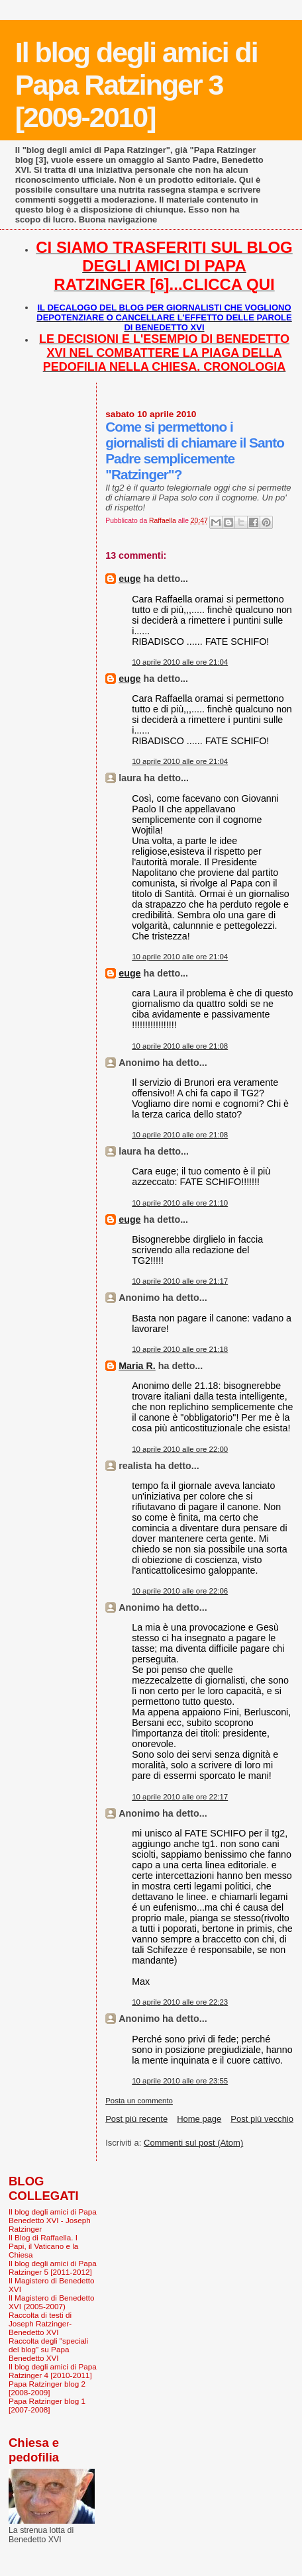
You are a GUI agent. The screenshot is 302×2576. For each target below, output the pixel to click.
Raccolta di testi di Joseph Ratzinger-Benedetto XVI (40, 2323)
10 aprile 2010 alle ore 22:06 (180, 1591)
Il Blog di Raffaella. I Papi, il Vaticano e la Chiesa (43, 2246)
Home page (199, 2119)
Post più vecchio (261, 2119)
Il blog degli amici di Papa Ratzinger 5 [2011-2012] (53, 2267)
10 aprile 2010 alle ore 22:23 (180, 2002)
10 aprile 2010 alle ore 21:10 (180, 1203)
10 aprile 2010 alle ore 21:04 (180, 662)
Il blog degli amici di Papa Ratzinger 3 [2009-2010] (136, 84)
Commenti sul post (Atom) (193, 2143)
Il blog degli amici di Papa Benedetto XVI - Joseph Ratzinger (53, 2220)
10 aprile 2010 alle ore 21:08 (180, 1046)
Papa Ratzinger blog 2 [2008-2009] (47, 2388)
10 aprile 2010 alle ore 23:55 (180, 2081)
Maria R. (137, 1365)
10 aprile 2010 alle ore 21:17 (180, 1281)
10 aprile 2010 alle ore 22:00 (180, 1449)
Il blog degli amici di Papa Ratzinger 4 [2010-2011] (53, 2370)
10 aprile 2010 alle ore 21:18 (180, 1349)
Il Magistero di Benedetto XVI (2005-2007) (52, 2302)
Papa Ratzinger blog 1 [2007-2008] (47, 2405)
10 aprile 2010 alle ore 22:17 (180, 1797)
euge (129, 578)
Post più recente (136, 2119)
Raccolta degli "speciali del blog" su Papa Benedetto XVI (48, 2349)
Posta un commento (139, 2101)
